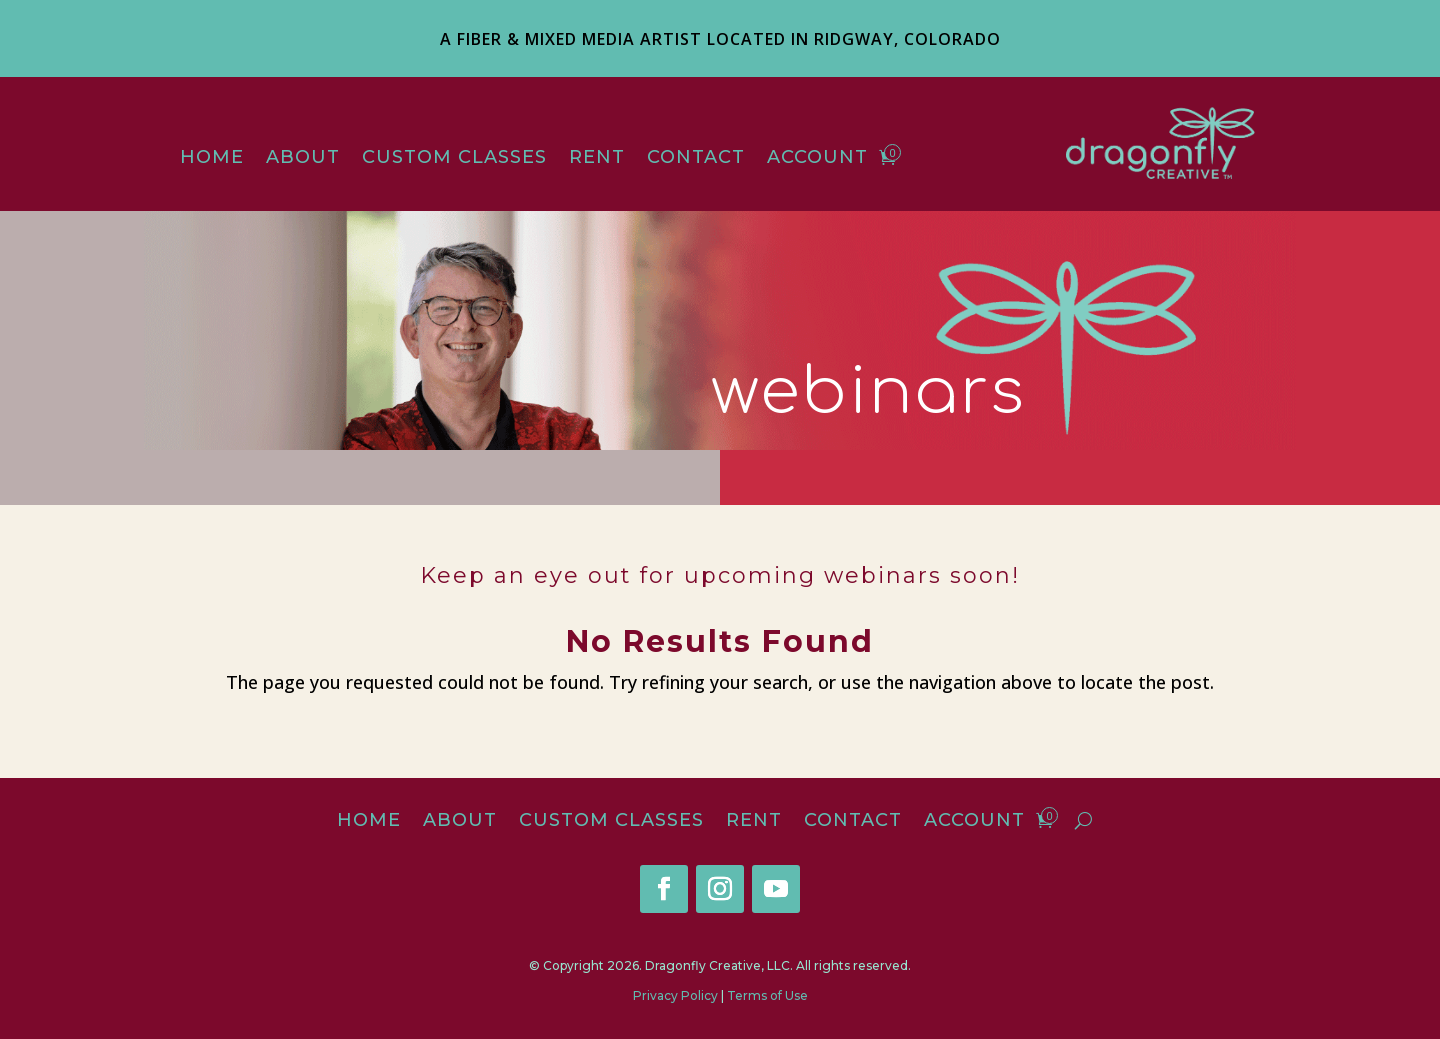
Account (817, 159)
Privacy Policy (675, 995)
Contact (696, 159)
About (303, 159)
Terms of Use (767, 995)
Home (212, 159)
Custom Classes (454, 159)
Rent (597, 159)
